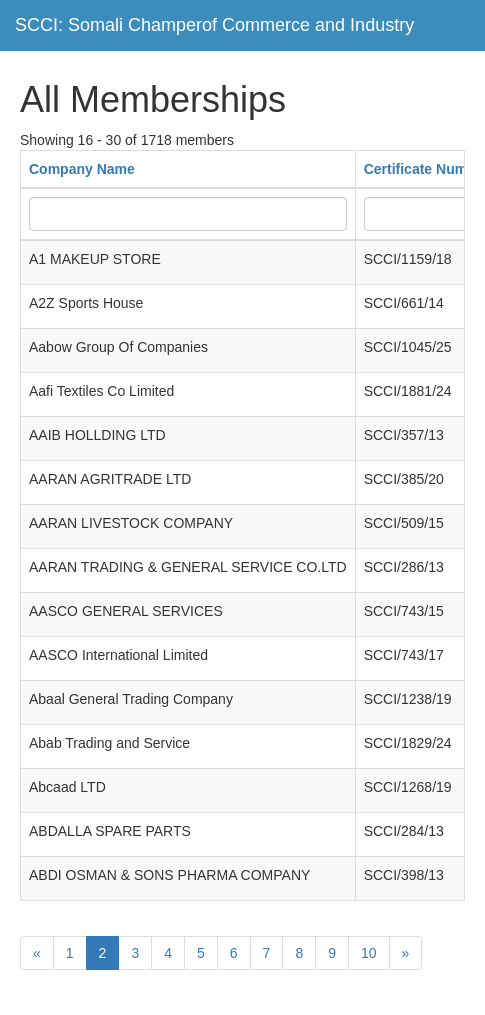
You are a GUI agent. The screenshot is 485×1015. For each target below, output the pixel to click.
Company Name (82, 169)
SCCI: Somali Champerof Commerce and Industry (214, 25)
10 (369, 953)
